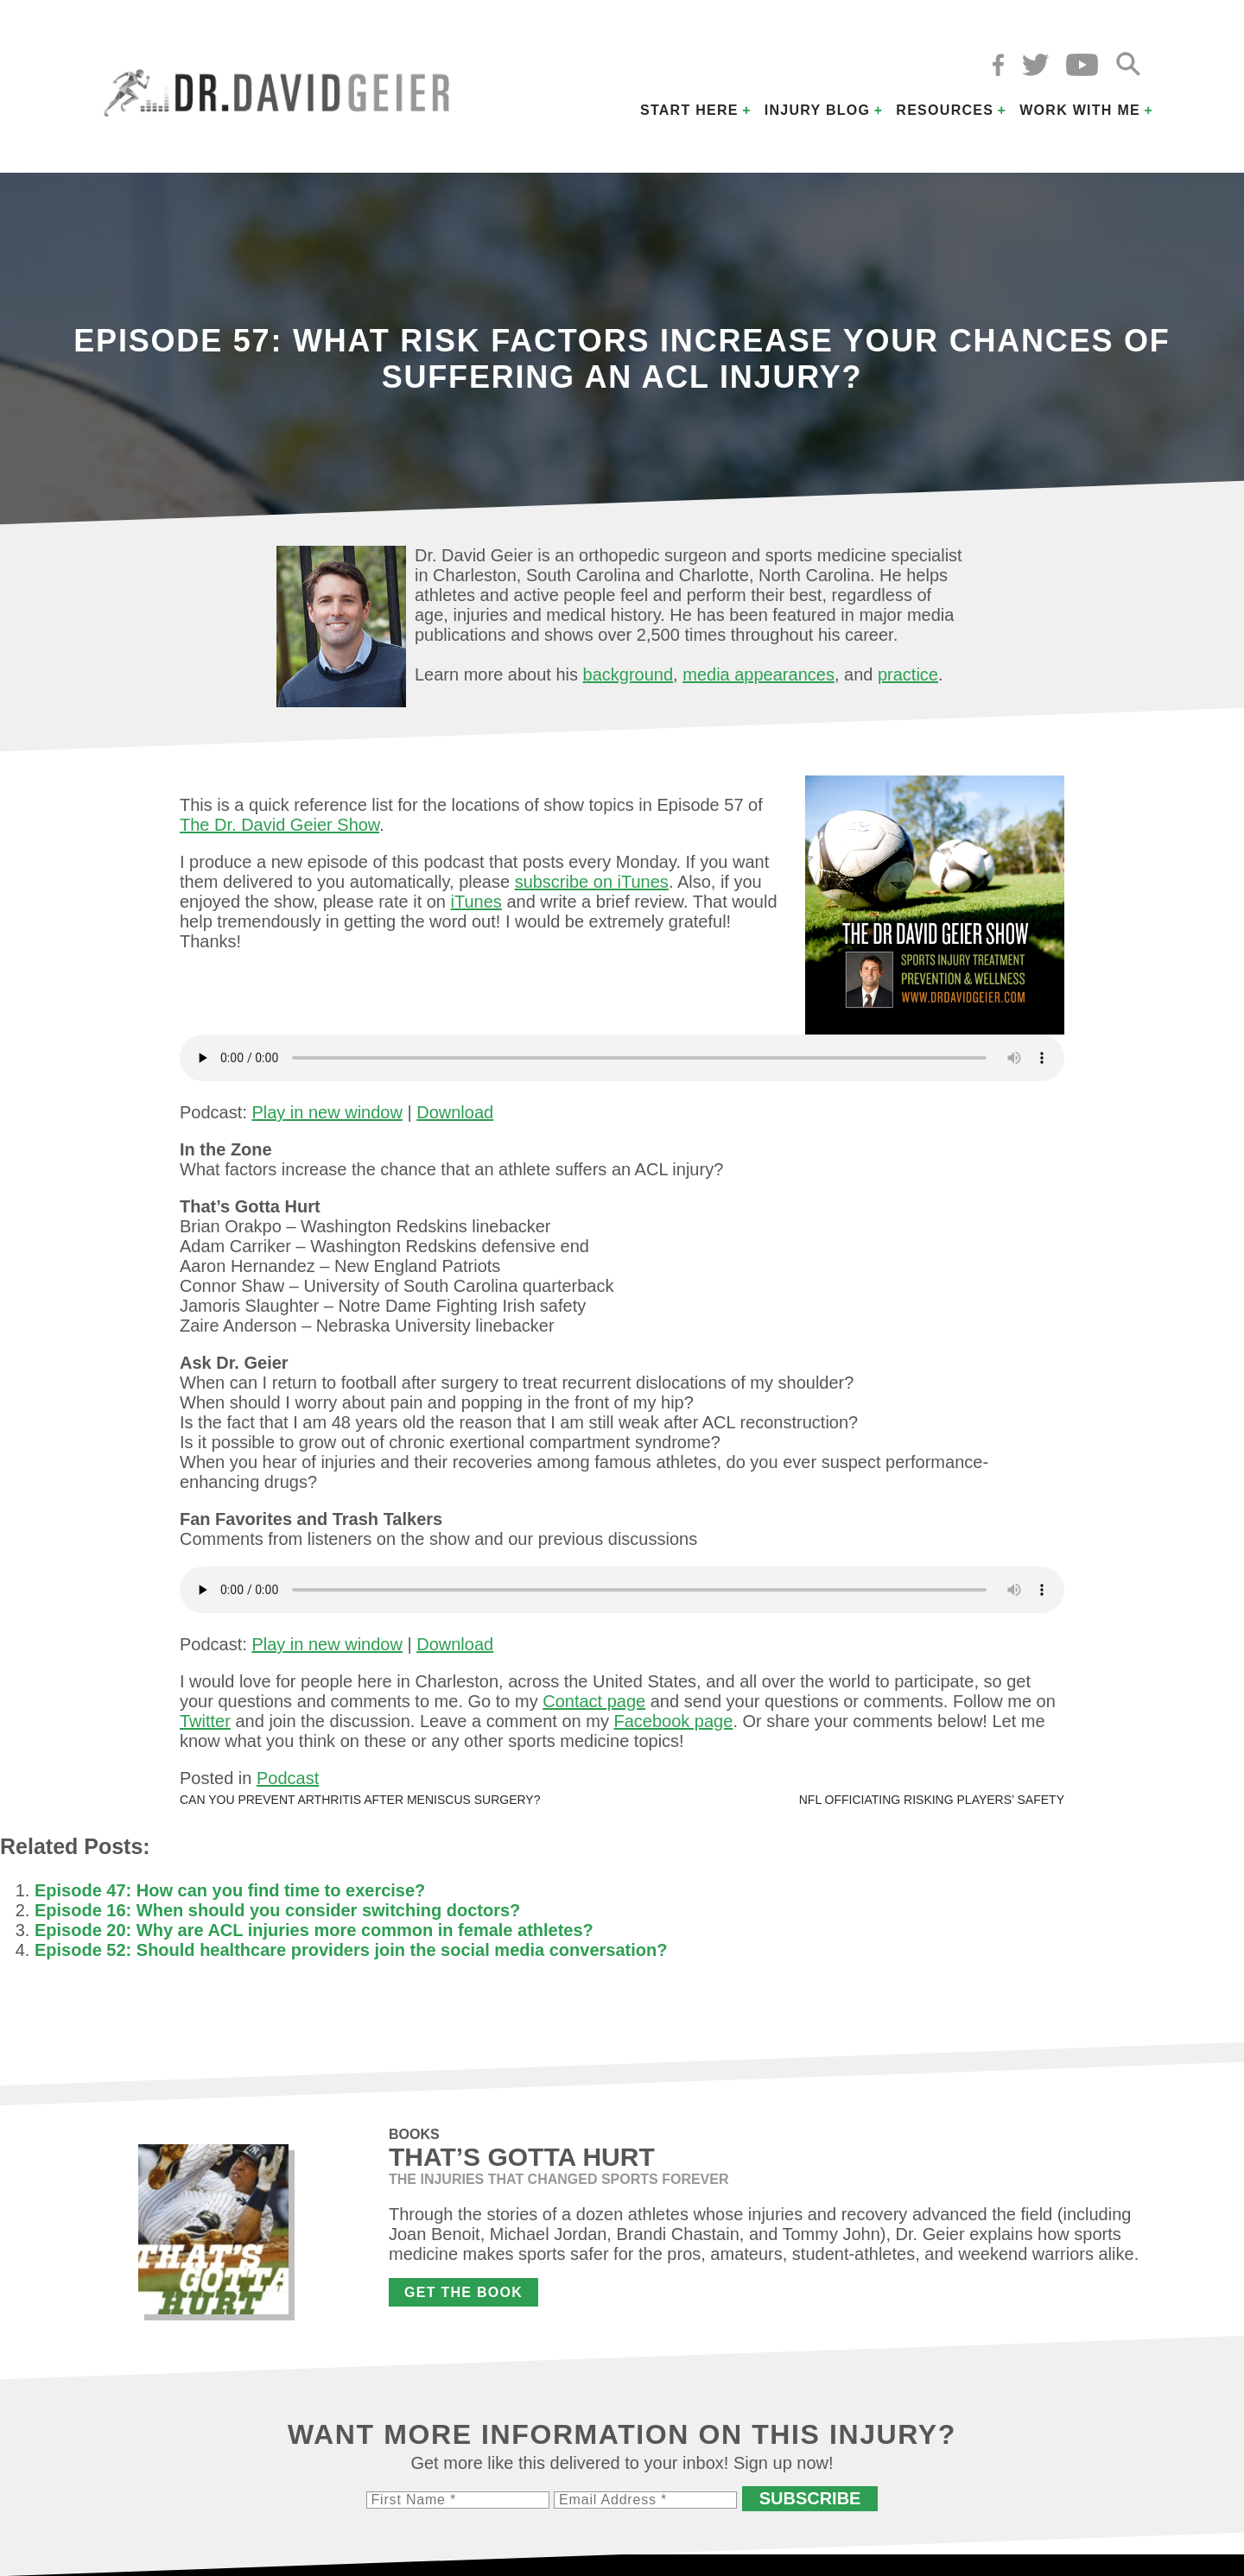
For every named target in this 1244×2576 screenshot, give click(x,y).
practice (908, 674)
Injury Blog (818, 110)
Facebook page (673, 1721)
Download (454, 1112)
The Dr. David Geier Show (279, 824)
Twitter (205, 1721)
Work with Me (1079, 110)
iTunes (476, 901)
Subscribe (810, 2498)
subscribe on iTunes (592, 881)
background (628, 674)
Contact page (594, 1701)
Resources (944, 110)
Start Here (689, 110)
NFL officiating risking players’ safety (931, 1800)
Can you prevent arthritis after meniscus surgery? (360, 1800)
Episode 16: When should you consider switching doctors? (277, 1910)
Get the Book (463, 2292)
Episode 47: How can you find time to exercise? (230, 1890)
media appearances (758, 674)
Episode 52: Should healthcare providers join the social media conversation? (351, 1949)
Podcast (288, 1778)
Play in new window (327, 1112)
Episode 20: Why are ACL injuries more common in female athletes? (314, 1930)
